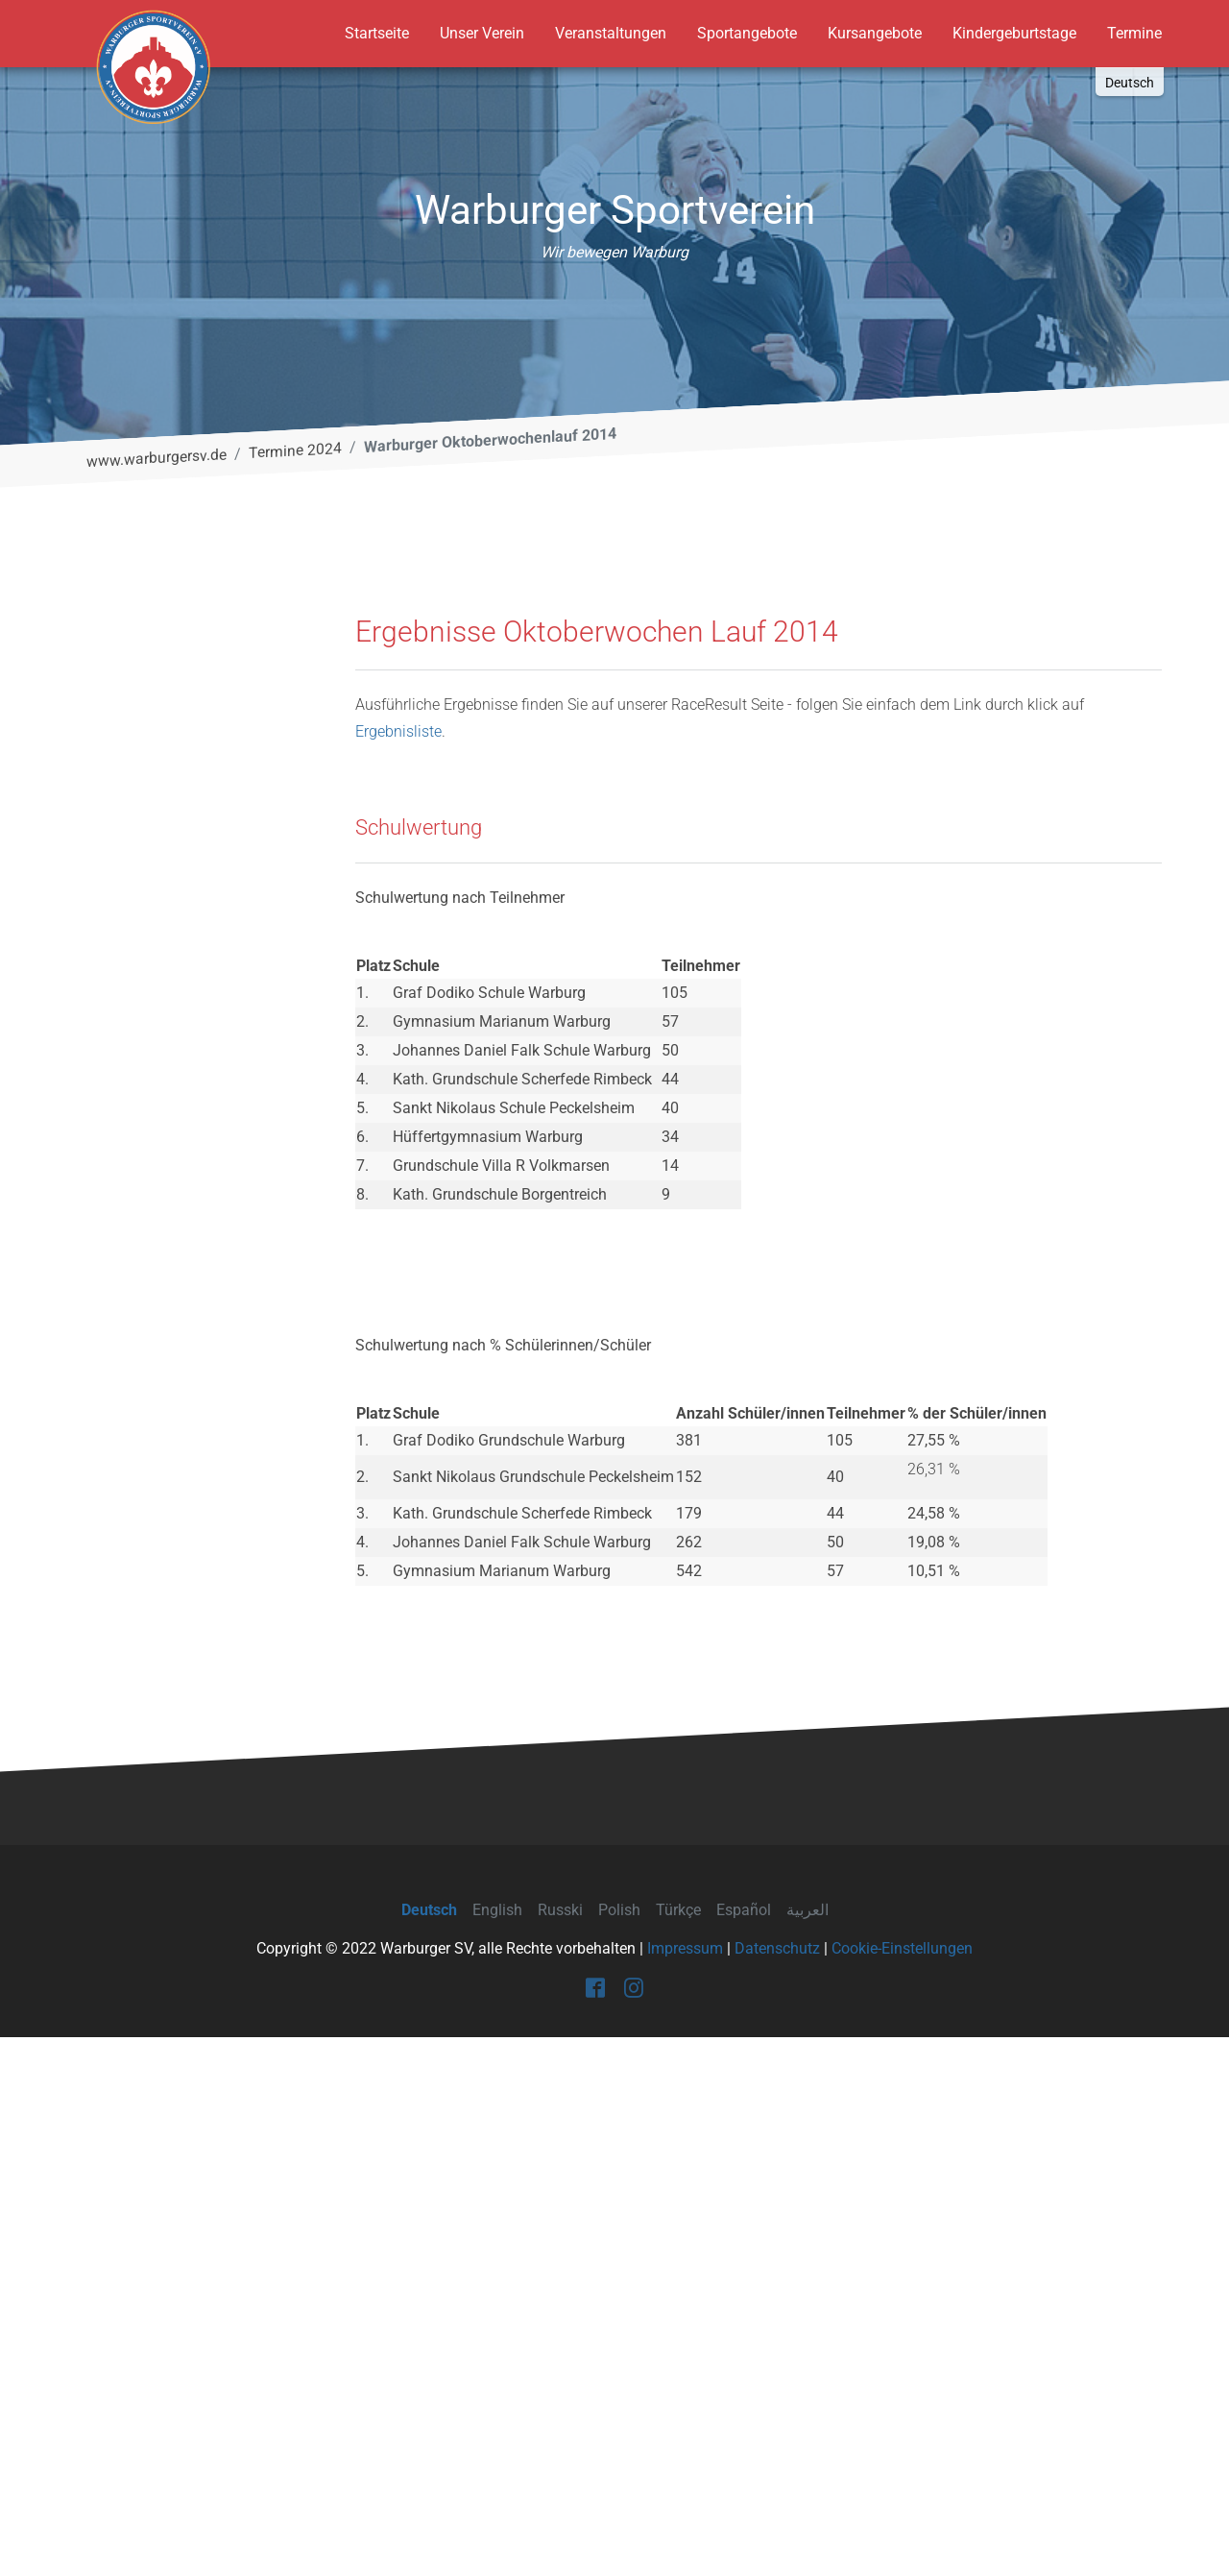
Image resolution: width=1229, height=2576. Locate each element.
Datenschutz (777, 2487)
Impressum (685, 2487)
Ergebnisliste (398, 1270)
